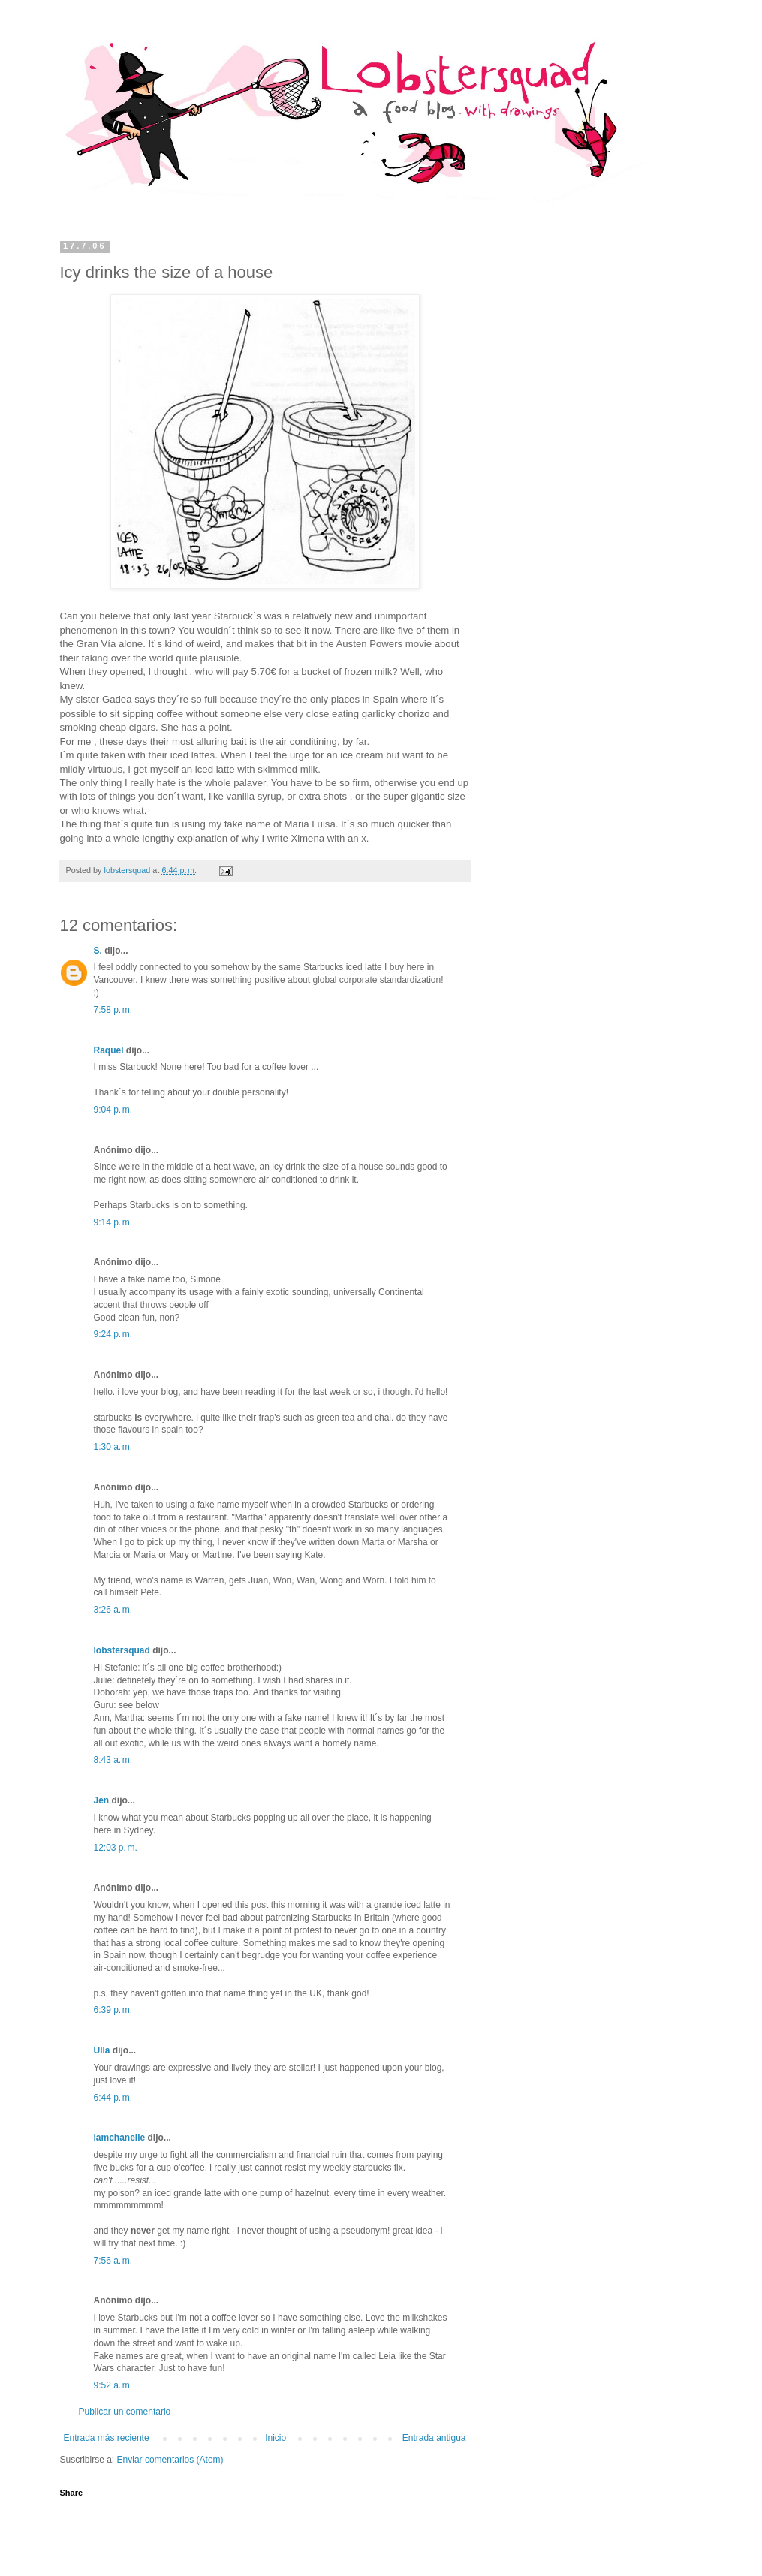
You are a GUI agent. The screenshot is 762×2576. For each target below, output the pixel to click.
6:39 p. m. (113, 2010)
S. (98, 950)
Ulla (102, 2050)
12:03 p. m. (115, 1847)
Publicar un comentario (125, 2411)
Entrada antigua (434, 2438)
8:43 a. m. (113, 1760)
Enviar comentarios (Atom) (170, 2459)
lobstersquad (122, 1650)
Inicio (275, 2438)
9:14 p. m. (113, 1222)
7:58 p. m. (113, 1010)
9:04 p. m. (113, 1109)
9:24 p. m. (113, 1334)
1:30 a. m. (113, 1447)
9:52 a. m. (113, 2385)
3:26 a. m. (113, 1609)
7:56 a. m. (113, 2260)
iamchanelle (120, 2137)
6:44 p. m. (113, 2097)
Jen (102, 1800)
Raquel (109, 1050)
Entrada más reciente (106, 2438)
